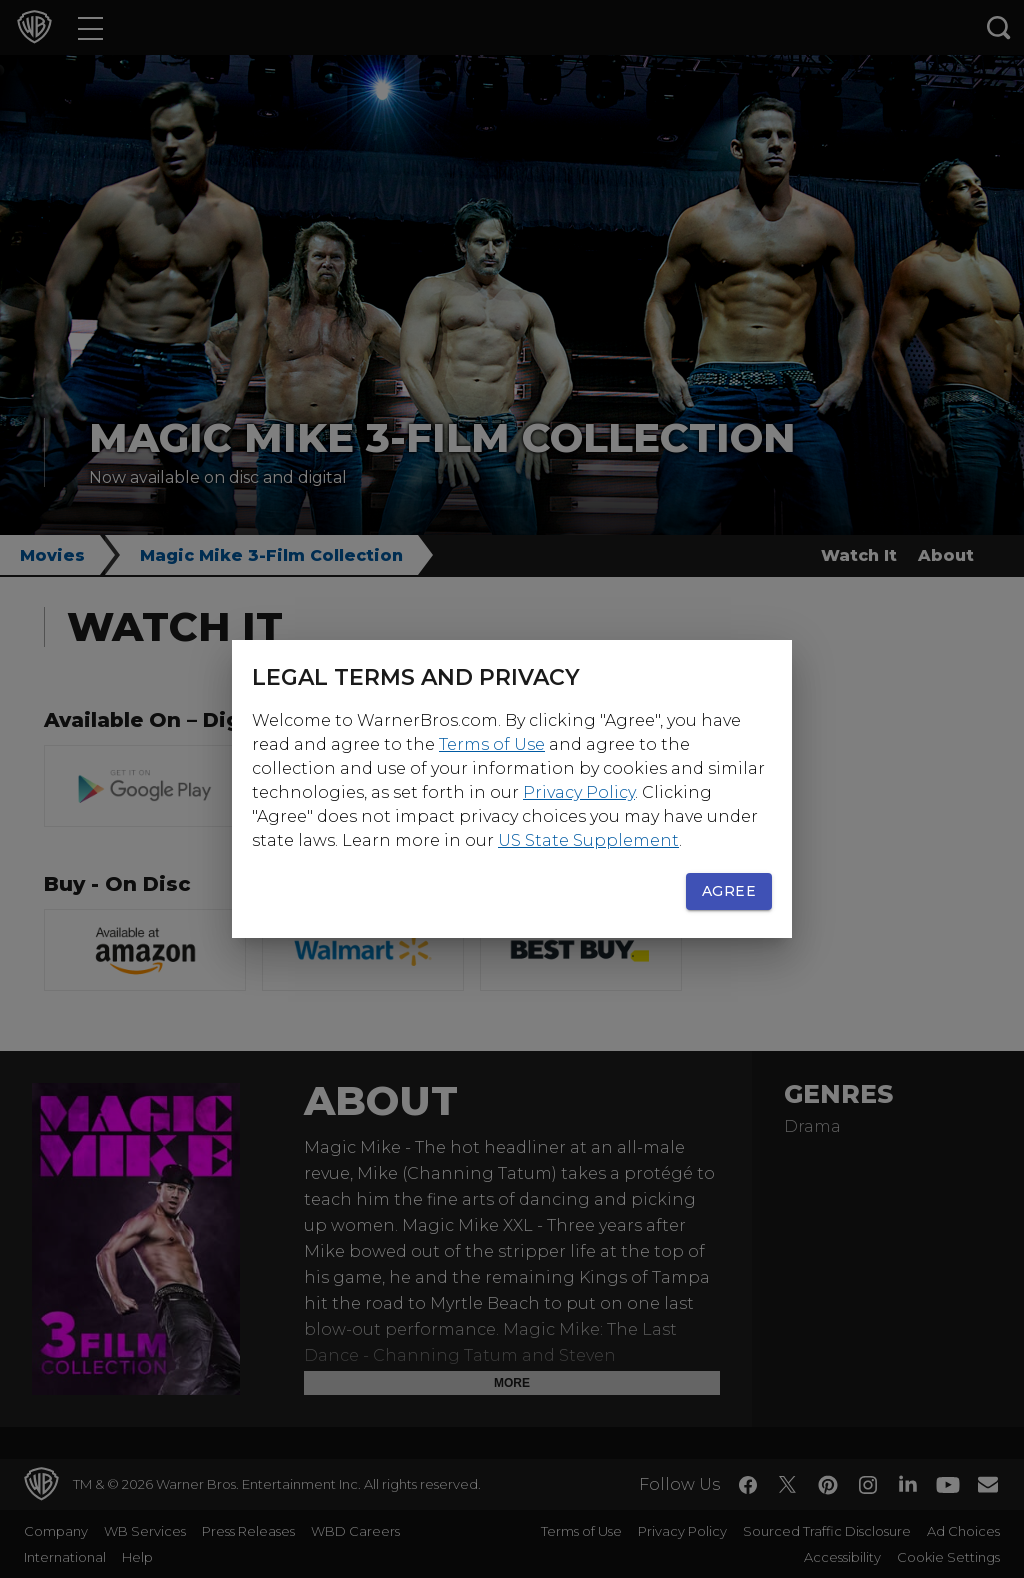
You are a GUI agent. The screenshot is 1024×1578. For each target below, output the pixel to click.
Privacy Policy (579, 792)
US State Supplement (588, 840)
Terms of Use (492, 744)
